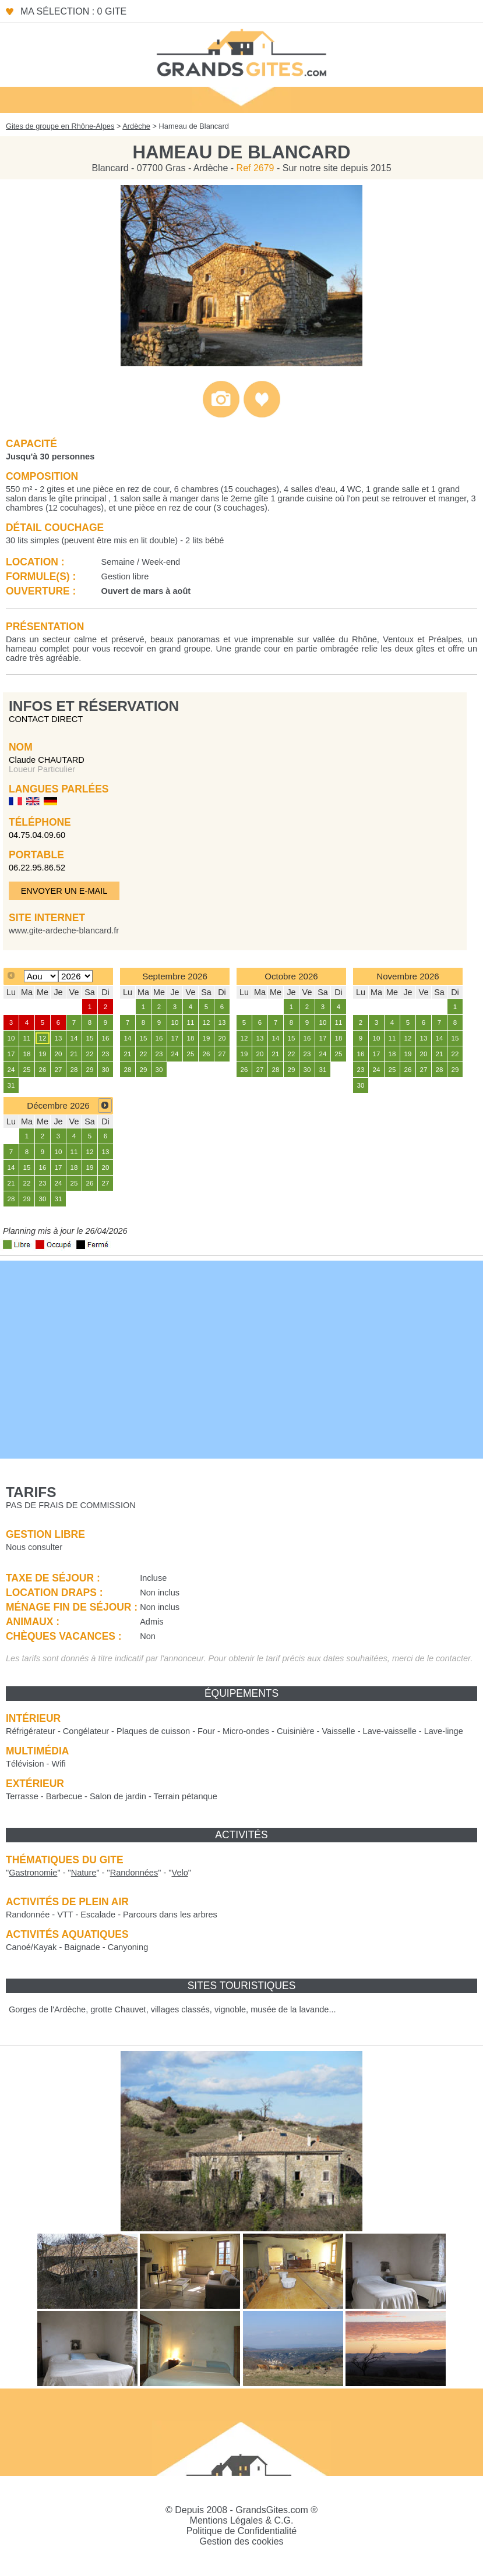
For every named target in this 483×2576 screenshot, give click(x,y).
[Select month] (41, 976)
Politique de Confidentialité (241, 2531)
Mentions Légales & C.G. (242, 2520)
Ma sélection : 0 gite (73, 11)
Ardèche (136, 126)
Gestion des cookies (241, 2541)
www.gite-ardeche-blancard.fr (64, 930)
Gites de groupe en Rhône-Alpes (60, 126)
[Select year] (75, 976)
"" (33, 1872)
